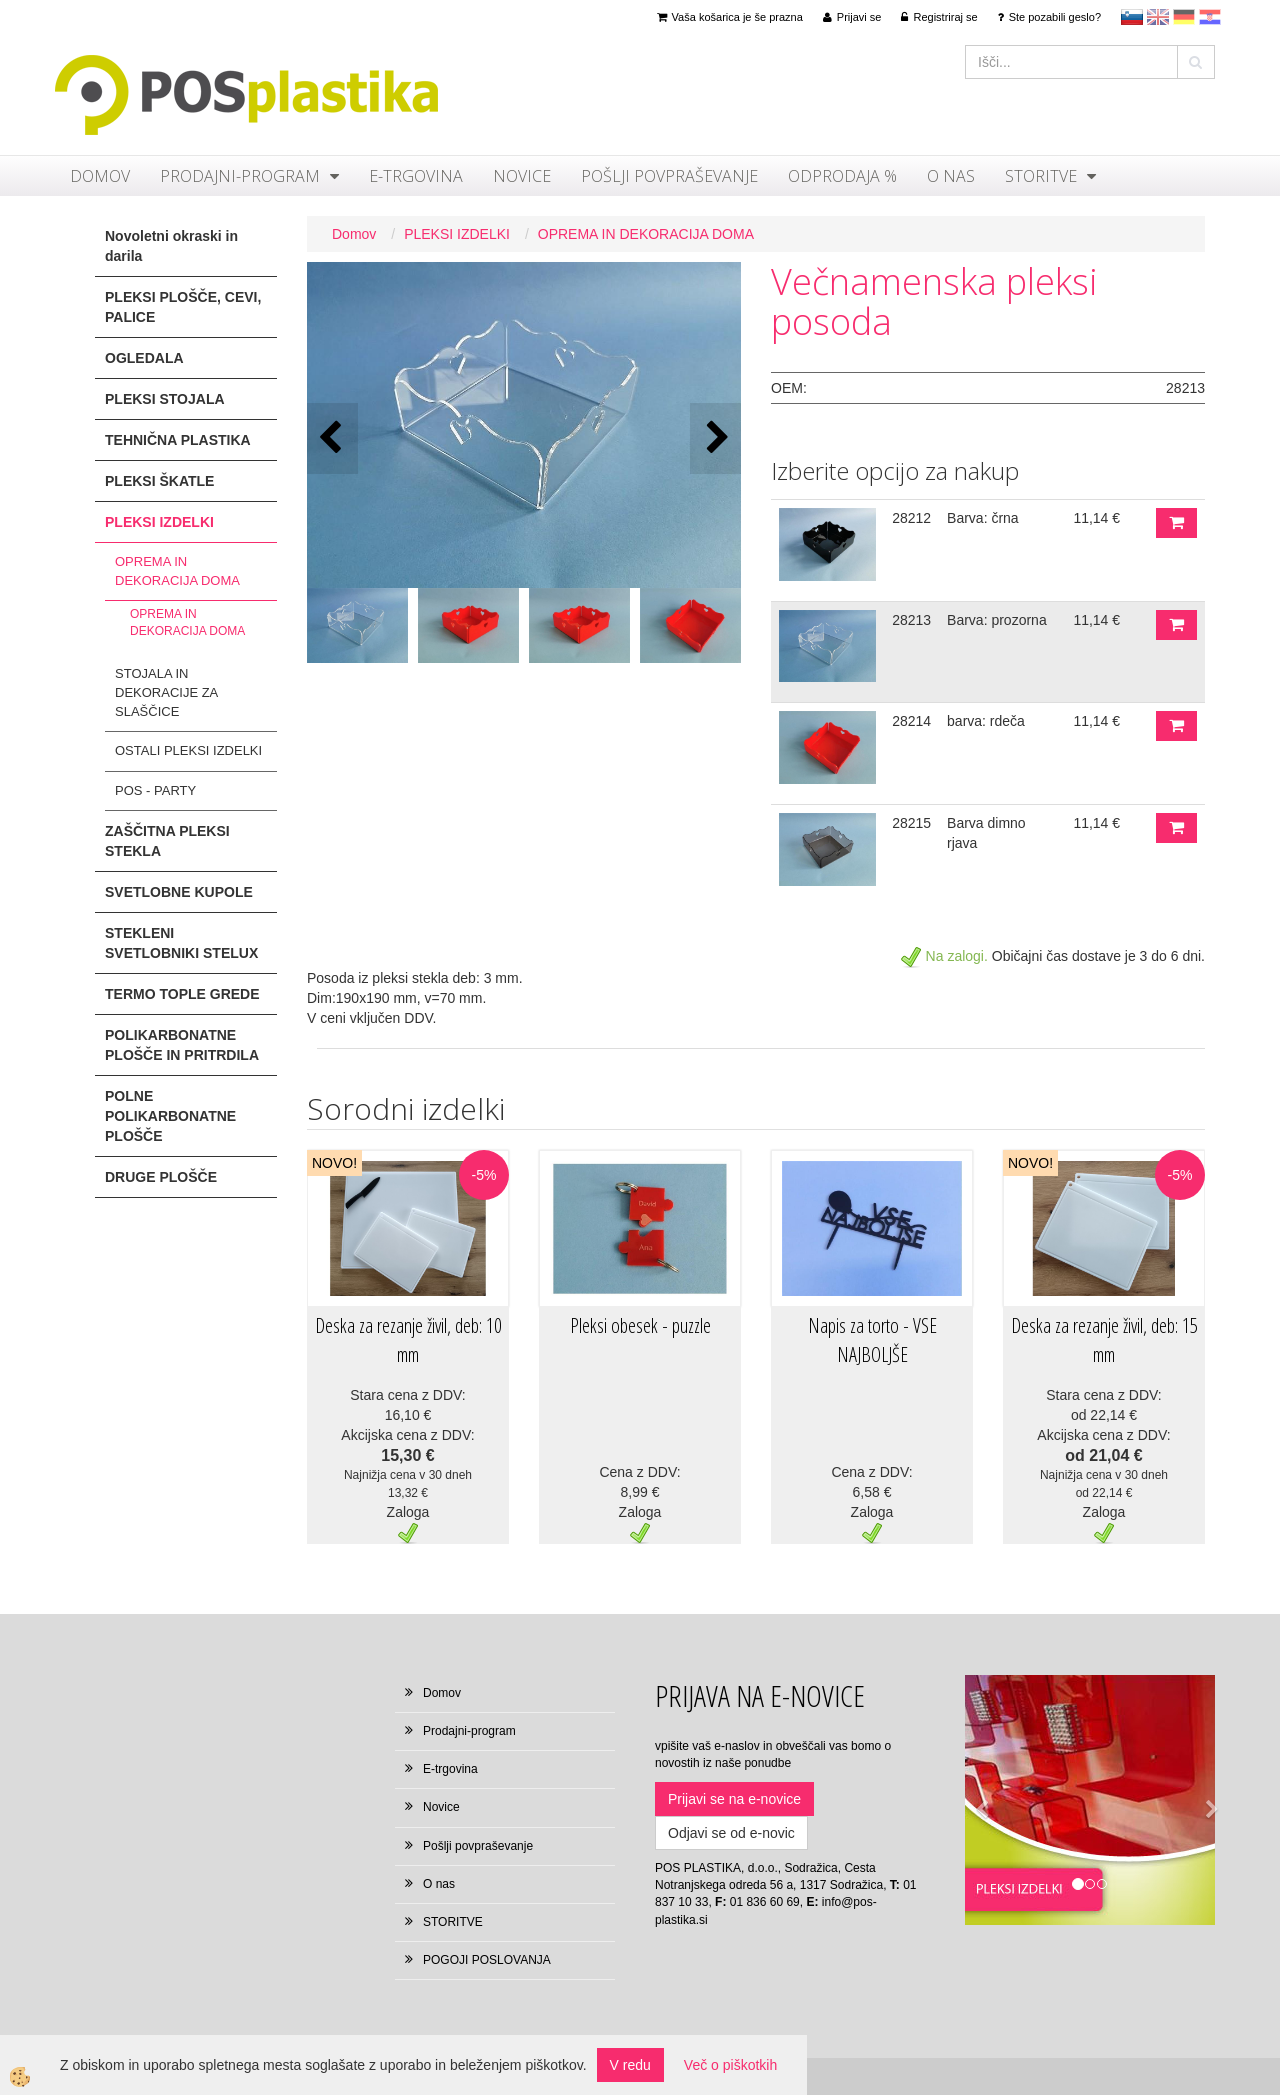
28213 (911, 620)
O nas (951, 176)
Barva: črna (983, 518)
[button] (715, 438)
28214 (911, 721)
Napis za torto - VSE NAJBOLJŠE (872, 1340)
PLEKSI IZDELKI (457, 234)
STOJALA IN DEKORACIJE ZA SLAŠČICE (166, 692)
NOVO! (334, 1163)
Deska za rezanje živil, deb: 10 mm (408, 1340)
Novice (522, 176)
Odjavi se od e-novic (731, 1833)
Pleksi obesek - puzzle (640, 1325)
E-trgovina (416, 176)
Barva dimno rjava (986, 833)
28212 (911, 518)
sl (1132, 17)
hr (1210, 17)
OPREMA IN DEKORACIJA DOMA (177, 571)
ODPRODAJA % (842, 176)
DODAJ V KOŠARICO (1176, 523)
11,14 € (1096, 518)
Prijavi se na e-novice (734, 1799)
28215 (911, 823)
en (1158, 17)
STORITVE (1041, 176)
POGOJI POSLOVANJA (487, 1960)
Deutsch (1184, 17)
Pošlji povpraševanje (669, 176)
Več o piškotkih (730, 2065)
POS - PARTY (155, 790)
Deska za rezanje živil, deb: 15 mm (1104, 1340)
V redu (630, 2065)
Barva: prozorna (997, 620)
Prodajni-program (240, 176)
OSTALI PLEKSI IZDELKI (188, 750)
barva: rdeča (986, 721)
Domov (100, 176)
